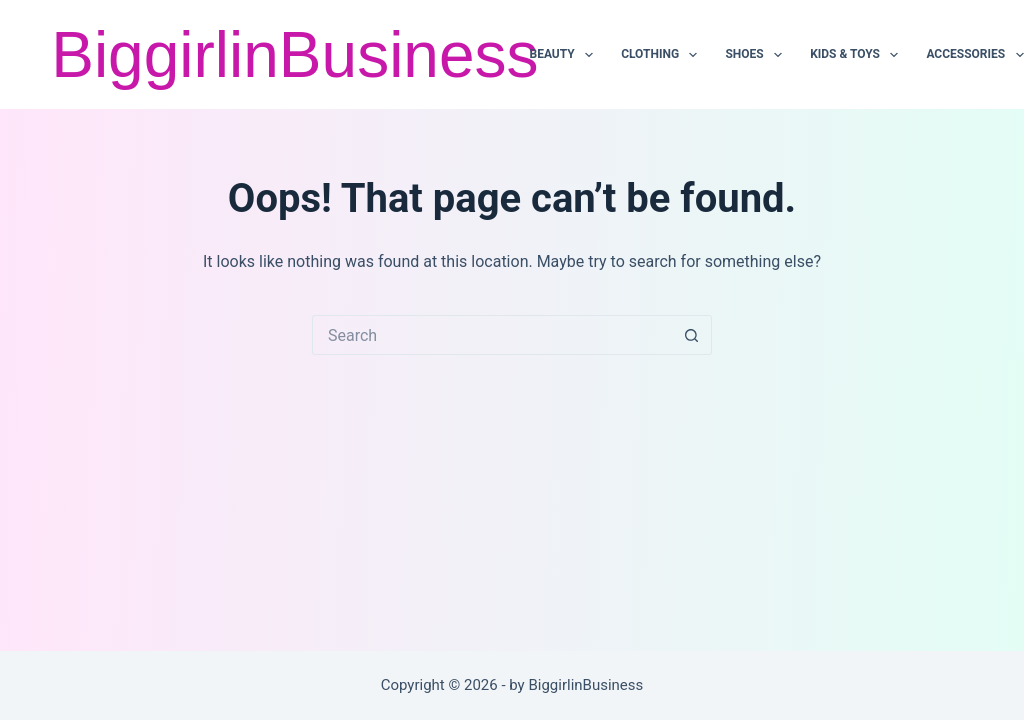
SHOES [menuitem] (757, 55)
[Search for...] (492, 335)
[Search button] (692, 335)
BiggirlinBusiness (294, 55)
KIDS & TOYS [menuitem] (858, 55)
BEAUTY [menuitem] (565, 55)
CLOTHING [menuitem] (663, 55)
